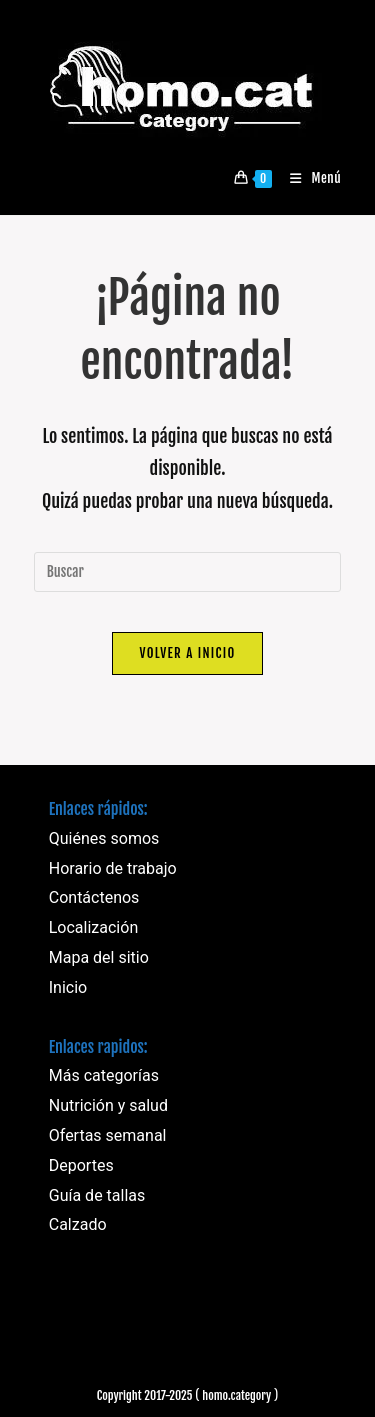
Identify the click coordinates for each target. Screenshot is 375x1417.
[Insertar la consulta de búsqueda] (188, 572)
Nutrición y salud (108, 1105)
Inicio (68, 987)
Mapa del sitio (99, 957)
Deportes (81, 1165)
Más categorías (104, 1075)
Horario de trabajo (113, 868)
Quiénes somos (104, 838)
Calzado (78, 1224)
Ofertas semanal (108, 1135)
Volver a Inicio (187, 653)
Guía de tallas (97, 1195)
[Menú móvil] (308, 178)
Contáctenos (94, 897)
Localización (93, 927)
